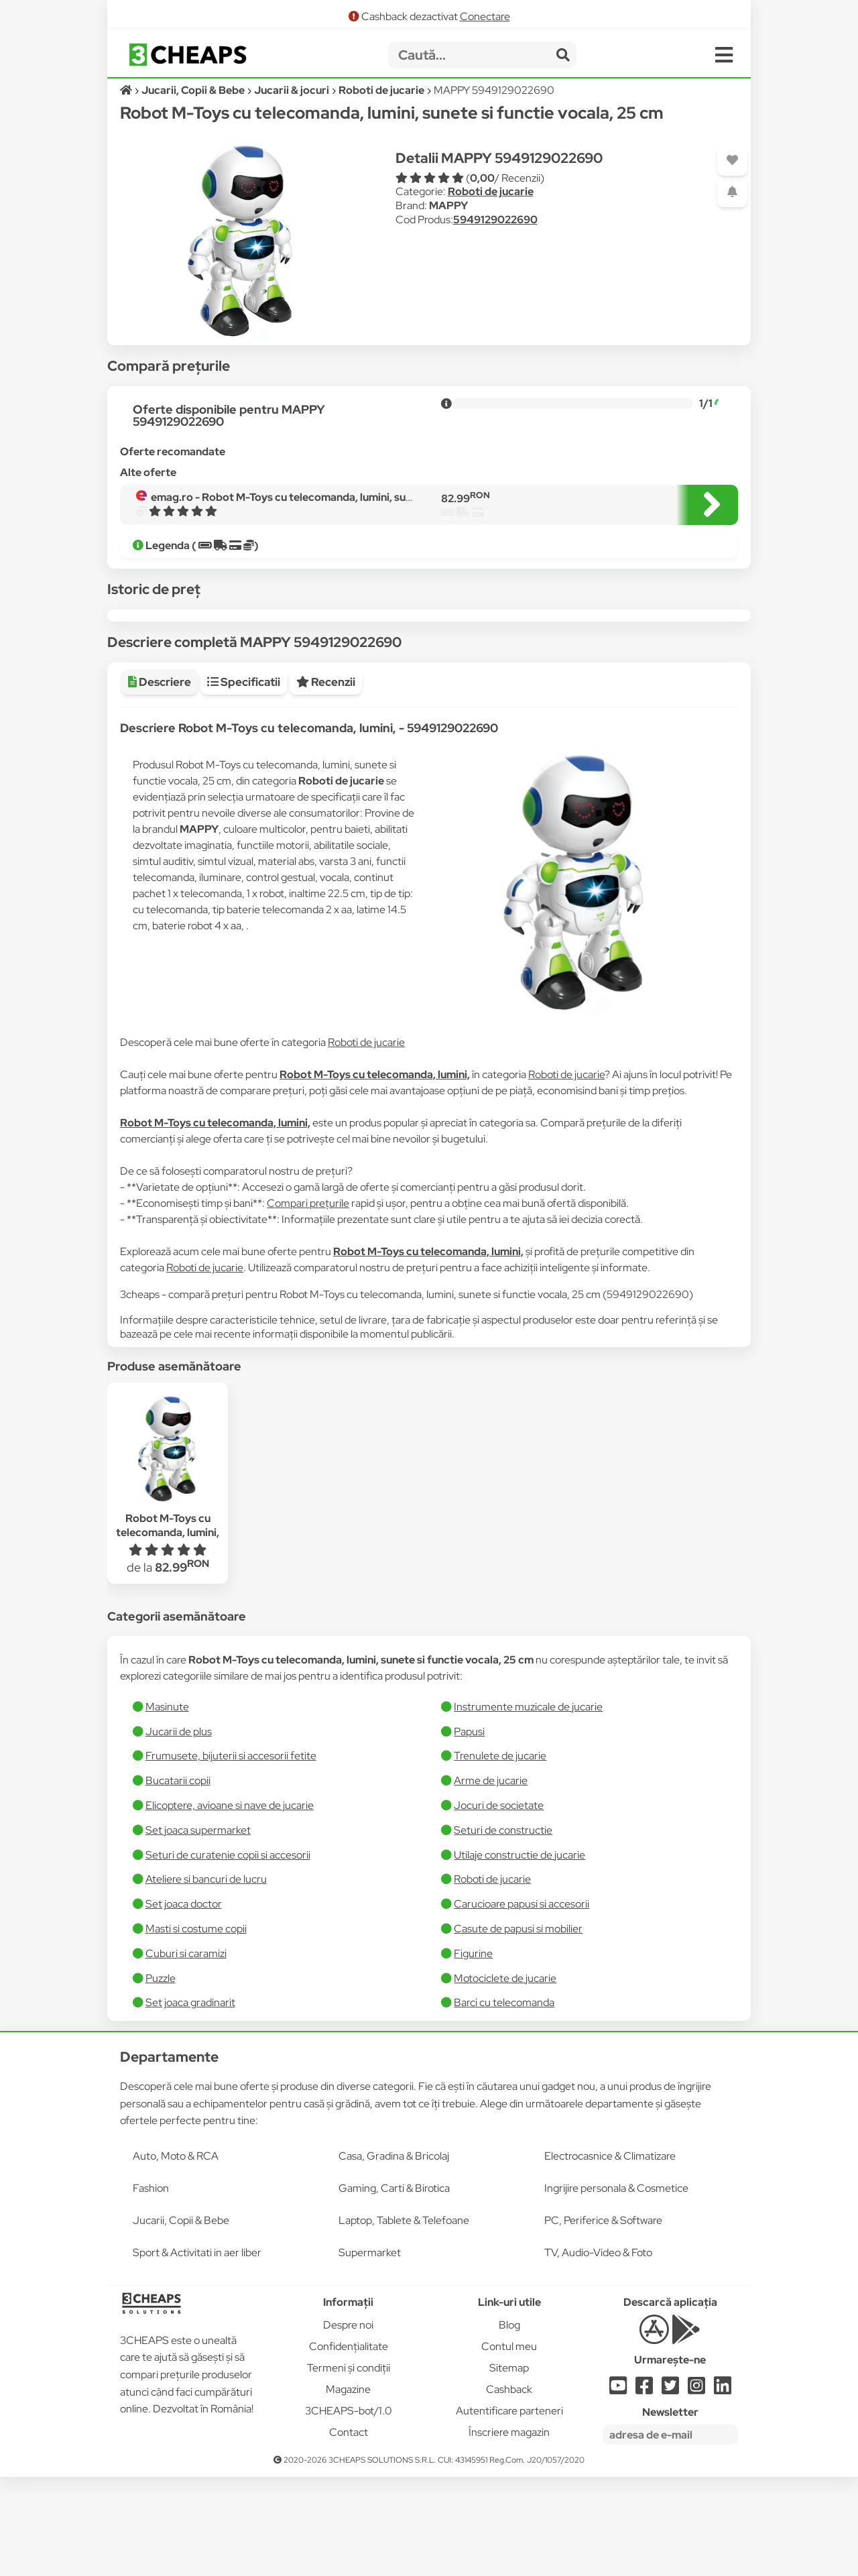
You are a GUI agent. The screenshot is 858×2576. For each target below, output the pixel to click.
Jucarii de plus (178, 1831)
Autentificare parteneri (509, 2510)
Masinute (167, 1806)
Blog (509, 2424)
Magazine (348, 2488)
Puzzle (160, 2077)
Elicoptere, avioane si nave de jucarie (229, 1904)
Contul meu (509, 2446)
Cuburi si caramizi (186, 2053)
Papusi (469, 1831)
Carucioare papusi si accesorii (521, 2003)
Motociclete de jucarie (505, 2077)
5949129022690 (495, 220)
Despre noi (348, 2424)
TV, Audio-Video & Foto (598, 2352)
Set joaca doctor (183, 2003)
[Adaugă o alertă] (732, 192)
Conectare (485, 16)
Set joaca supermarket (198, 1929)
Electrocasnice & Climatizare (610, 2255)
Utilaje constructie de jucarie (519, 1954)
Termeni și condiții (348, 2467)
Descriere (159, 781)
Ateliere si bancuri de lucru (206, 1978)
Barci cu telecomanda (504, 2102)
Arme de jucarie (491, 1880)
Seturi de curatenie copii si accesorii (227, 1954)
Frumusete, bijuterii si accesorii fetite (230, 1855)
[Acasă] (127, 90)
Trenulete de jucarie (500, 1855)
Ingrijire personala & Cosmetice (616, 2287)
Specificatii (243, 781)
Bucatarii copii (177, 1880)
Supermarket (370, 2352)
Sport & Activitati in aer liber (197, 2352)
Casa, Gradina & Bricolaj (394, 2255)
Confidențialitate (348, 2446)
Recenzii (325, 781)
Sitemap (509, 2467)
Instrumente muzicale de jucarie (528, 1806)
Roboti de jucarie (491, 191)
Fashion (151, 2287)
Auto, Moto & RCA (176, 2255)
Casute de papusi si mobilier (518, 2028)
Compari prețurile (308, 1302)
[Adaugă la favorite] (732, 160)
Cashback (509, 2488)
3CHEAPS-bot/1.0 (348, 2510)
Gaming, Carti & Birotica (394, 2287)
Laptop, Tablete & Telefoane (404, 2319)
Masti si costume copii (196, 2028)
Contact (348, 2531)
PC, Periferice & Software (603, 2319)
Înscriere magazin (509, 2531)
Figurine (473, 2053)
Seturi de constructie (503, 1929)
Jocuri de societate (499, 1904)
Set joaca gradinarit (190, 2102)
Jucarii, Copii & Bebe (181, 2319)
